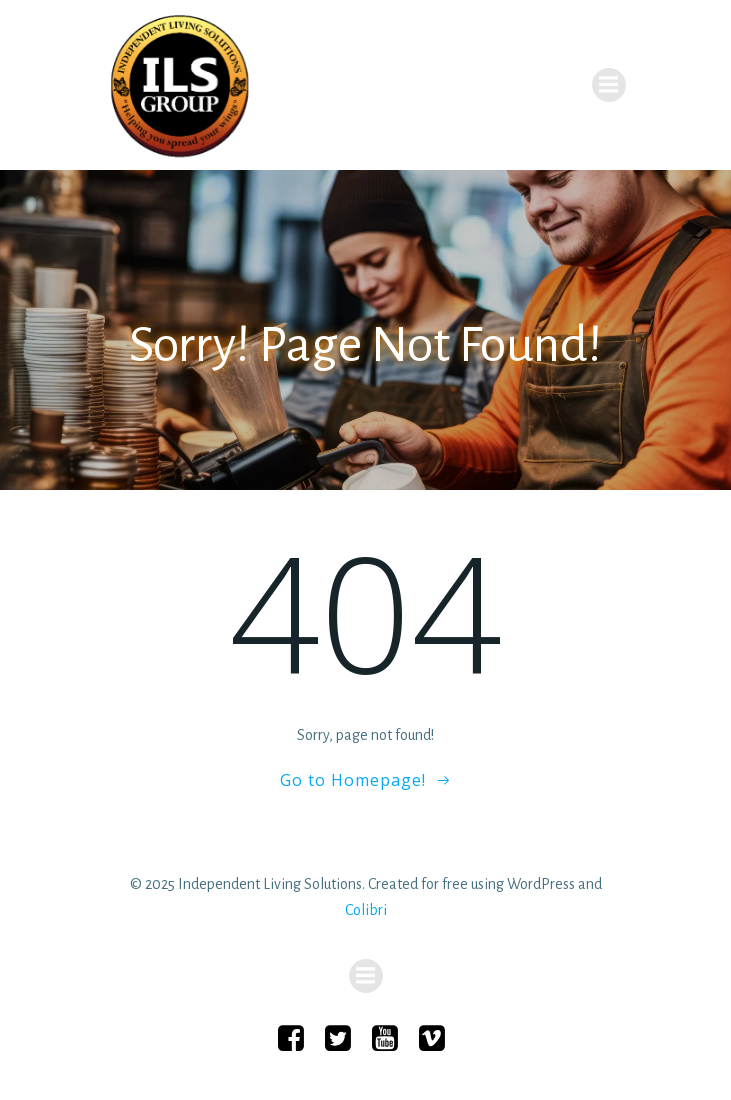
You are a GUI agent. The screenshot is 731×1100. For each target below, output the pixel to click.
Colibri (366, 910)
